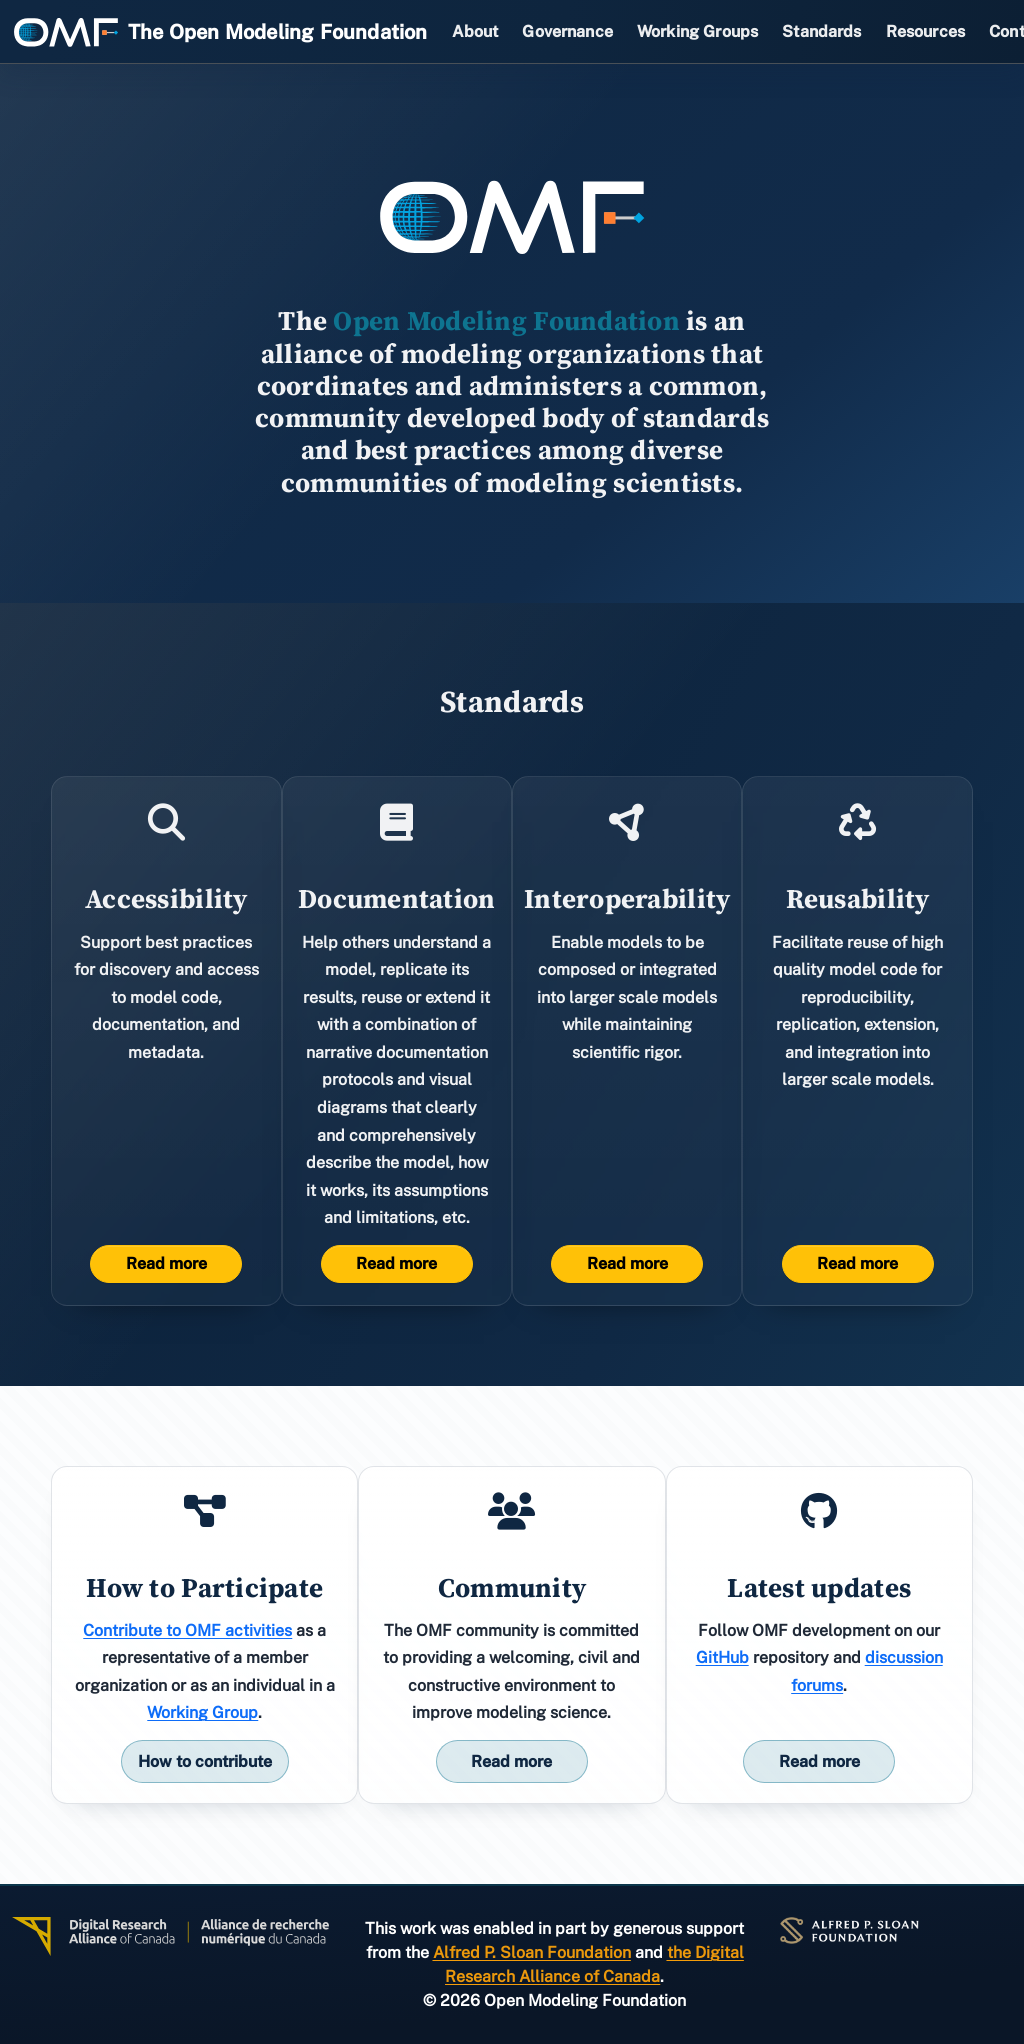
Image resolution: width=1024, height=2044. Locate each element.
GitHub (722, 1657)
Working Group (202, 1712)
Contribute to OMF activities (187, 1630)
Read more (166, 1263)
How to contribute (205, 1761)
